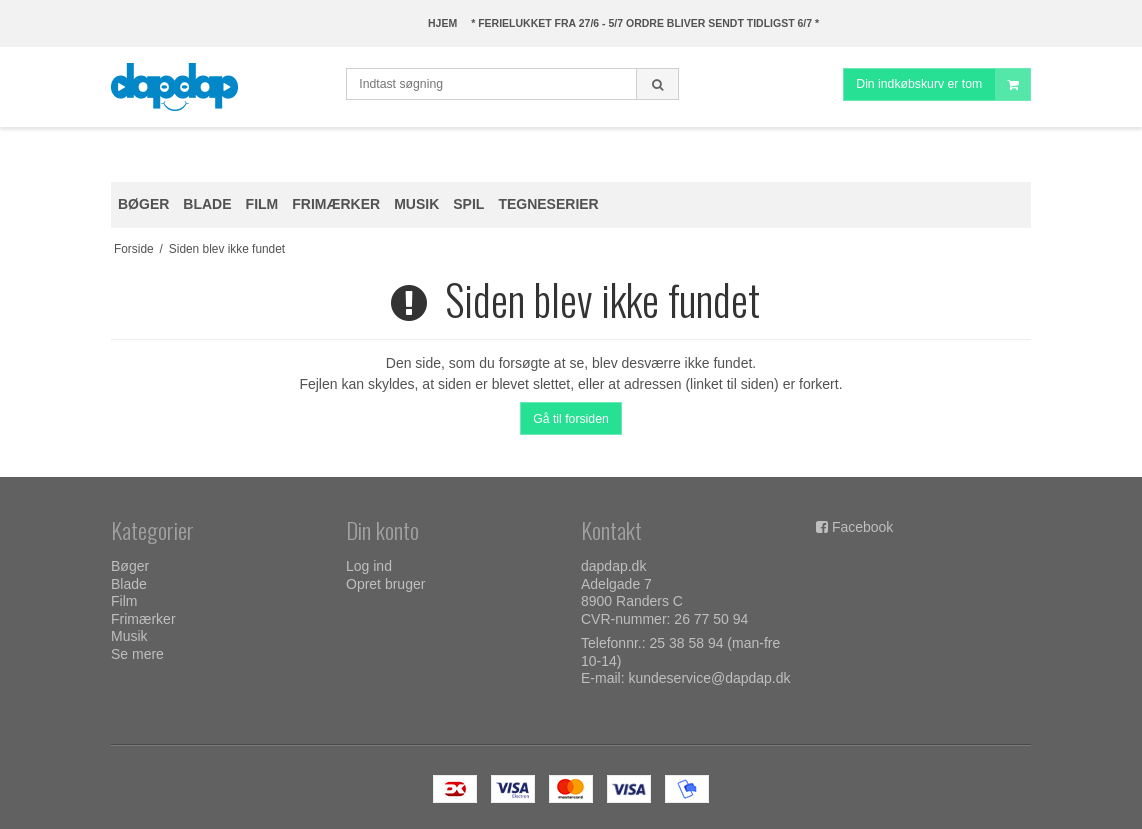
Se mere (137, 654)
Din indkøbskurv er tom (943, 84)
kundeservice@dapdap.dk (709, 678)
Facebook (862, 527)
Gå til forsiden (571, 419)
